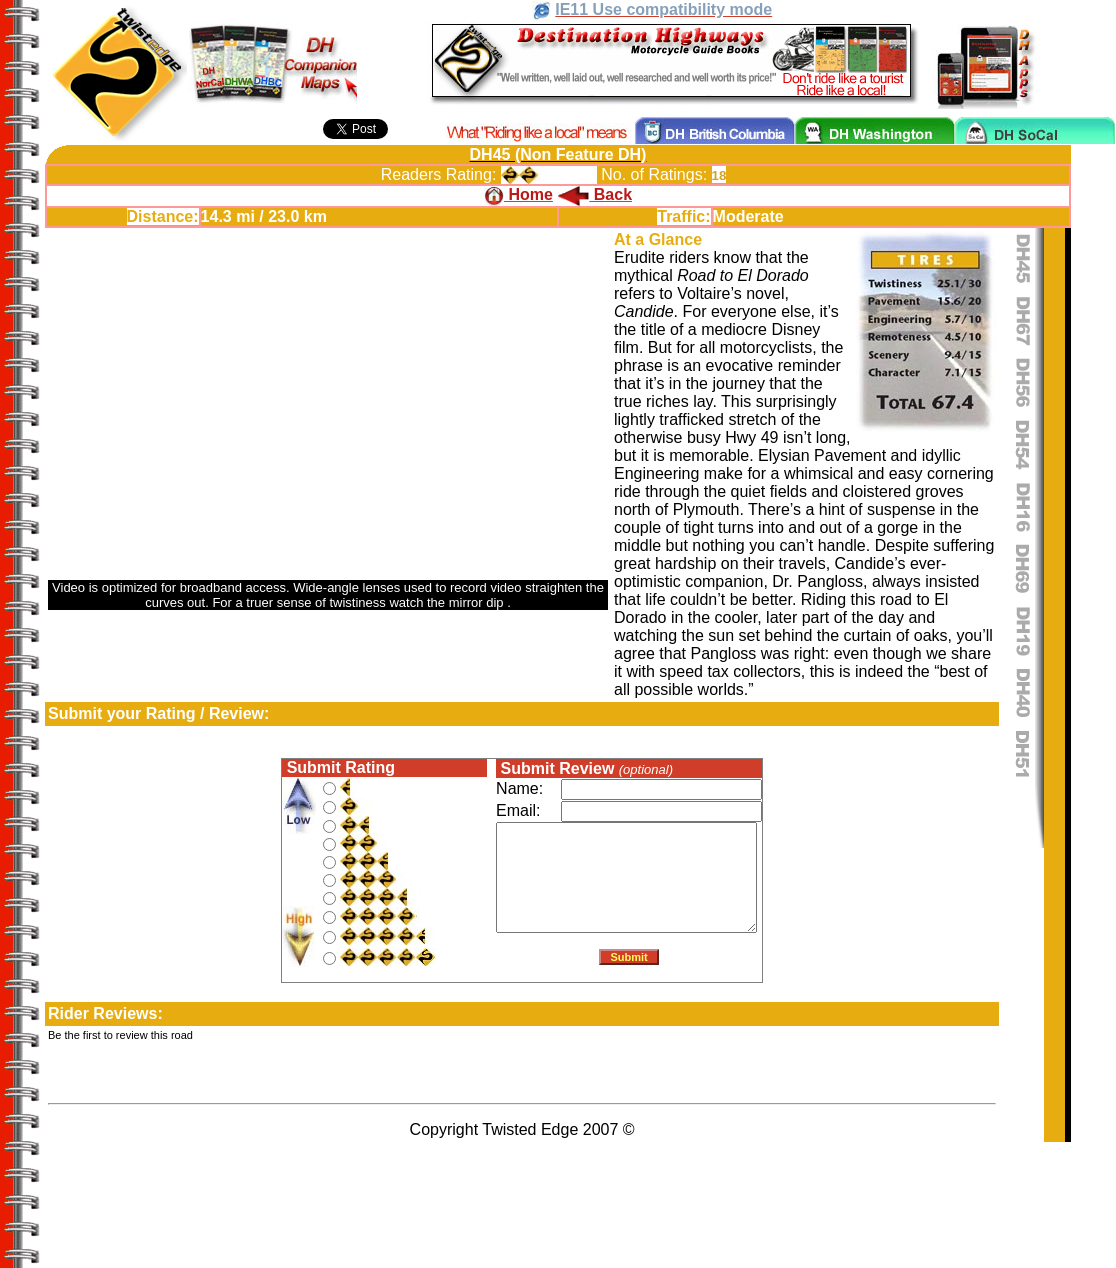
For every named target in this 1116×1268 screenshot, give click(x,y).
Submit (629, 961)
